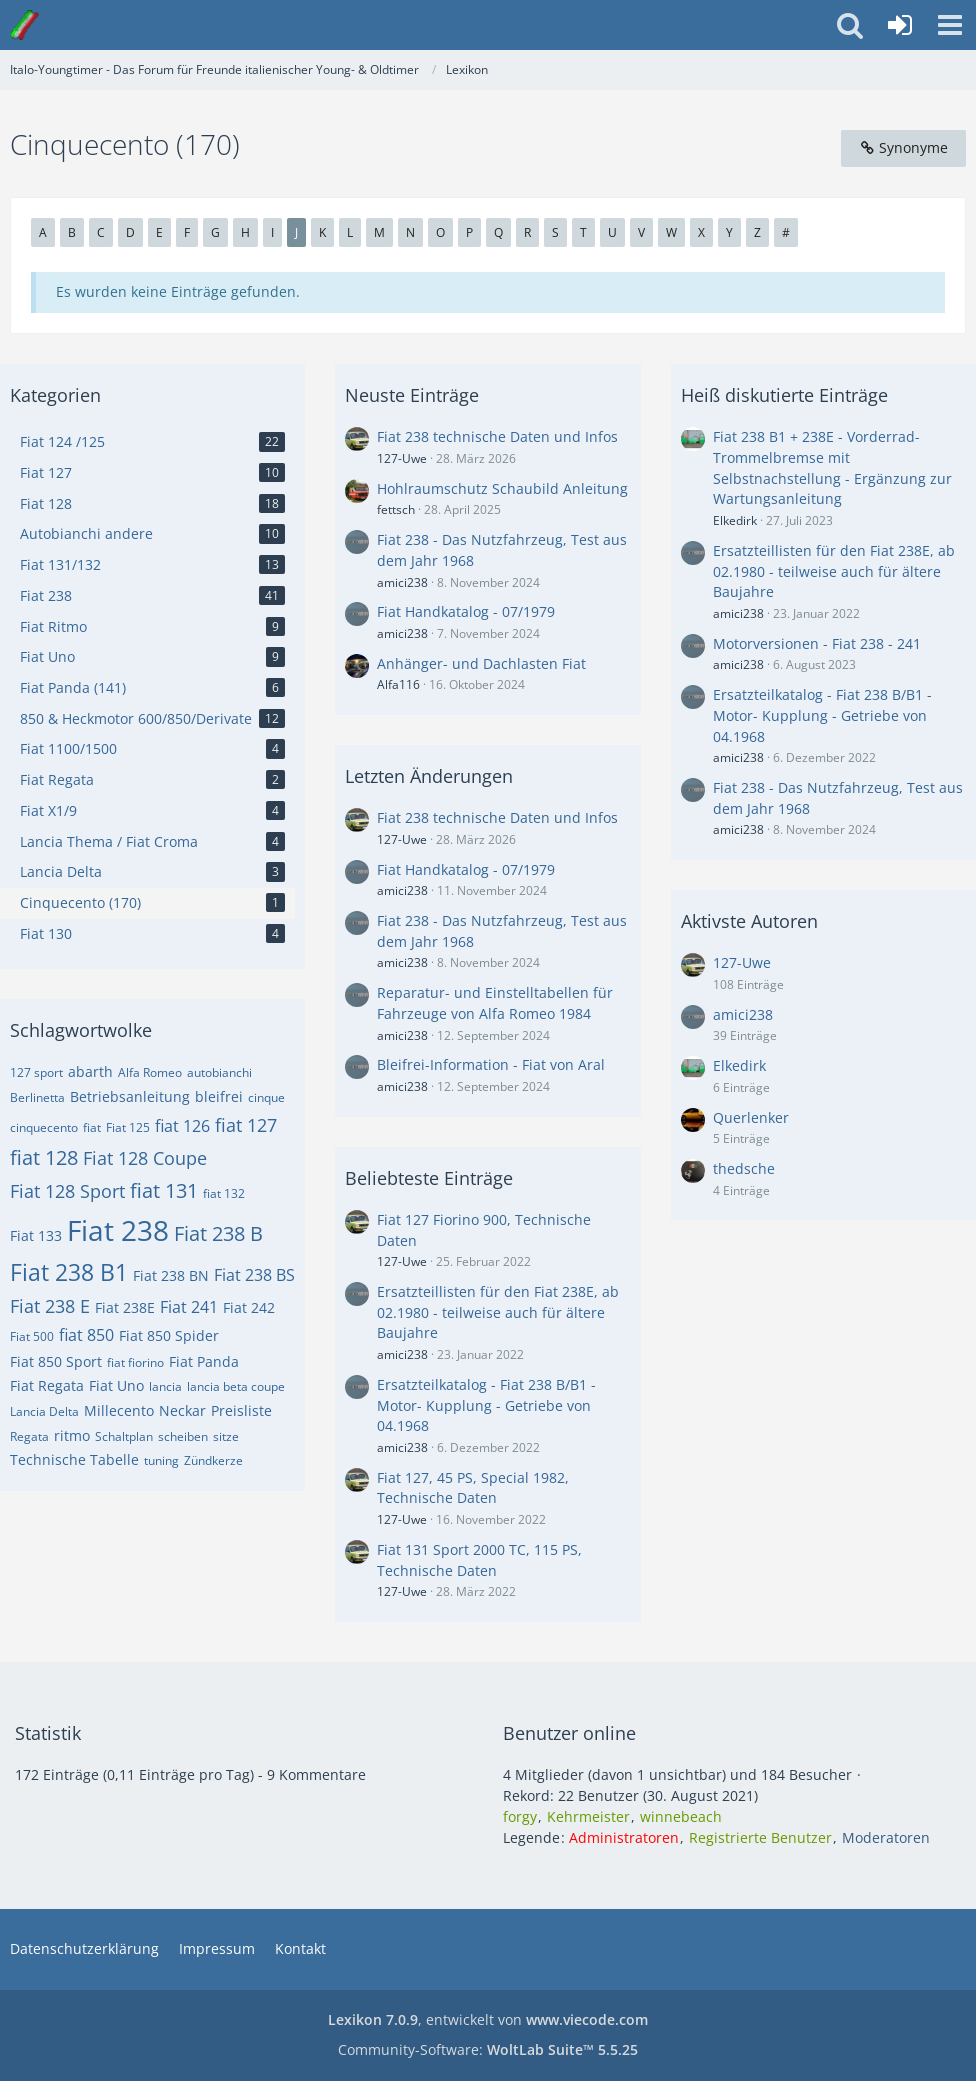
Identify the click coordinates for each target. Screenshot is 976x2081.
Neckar (182, 1410)
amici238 (402, 582)
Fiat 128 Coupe (145, 1158)
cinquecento (44, 1127)
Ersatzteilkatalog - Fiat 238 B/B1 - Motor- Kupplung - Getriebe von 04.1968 (486, 1405)
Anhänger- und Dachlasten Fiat (481, 663)
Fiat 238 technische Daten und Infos (497, 436)
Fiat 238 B (218, 1233)
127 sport (36, 1072)
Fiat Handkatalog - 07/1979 (466, 611)
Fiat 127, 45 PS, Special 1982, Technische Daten (473, 1488)
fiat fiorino (135, 1362)
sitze (226, 1436)
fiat (92, 1127)
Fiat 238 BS (254, 1275)
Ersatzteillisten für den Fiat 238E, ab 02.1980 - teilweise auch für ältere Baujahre (498, 1312)
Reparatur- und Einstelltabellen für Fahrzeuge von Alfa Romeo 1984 (495, 1003)
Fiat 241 (189, 1307)
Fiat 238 (118, 1230)
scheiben (183, 1436)
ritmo (72, 1435)
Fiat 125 (128, 1127)
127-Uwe (402, 458)
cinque (266, 1097)
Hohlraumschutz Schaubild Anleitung (502, 488)
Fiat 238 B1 (69, 1272)
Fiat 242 (249, 1307)
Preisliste (241, 1410)
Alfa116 (398, 684)
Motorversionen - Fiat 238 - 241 (817, 643)
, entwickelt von (488, 2019)
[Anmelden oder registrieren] (900, 25)
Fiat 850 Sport (56, 1361)
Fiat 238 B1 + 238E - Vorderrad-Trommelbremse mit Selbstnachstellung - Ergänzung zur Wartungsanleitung (832, 467)
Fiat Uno (116, 1385)
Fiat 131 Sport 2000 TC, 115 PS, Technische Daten (479, 1560)
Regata (29, 1436)
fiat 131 (164, 1190)
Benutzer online (569, 1733)
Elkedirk (735, 520)
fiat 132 (224, 1193)
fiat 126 (182, 1126)
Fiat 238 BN (171, 1275)
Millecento (119, 1410)
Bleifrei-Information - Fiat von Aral (491, 1064)
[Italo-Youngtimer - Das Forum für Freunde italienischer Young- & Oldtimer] (24, 25)
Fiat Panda (204, 1361)
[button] (950, 25)
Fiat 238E (125, 1307)
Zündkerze (213, 1460)
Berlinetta (37, 1097)
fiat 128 (44, 1157)
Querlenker (751, 1117)
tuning (161, 1460)
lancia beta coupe (236, 1386)
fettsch (396, 509)
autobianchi (219, 1072)
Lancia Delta (44, 1411)
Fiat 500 (32, 1336)
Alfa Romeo (150, 1072)
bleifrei (219, 1096)
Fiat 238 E (50, 1306)
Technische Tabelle (74, 1459)
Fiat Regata (47, 1385)
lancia (165, 1386)
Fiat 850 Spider (169, 1335)
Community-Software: (488, 2049)
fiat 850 (86, 1335)
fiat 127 (246, 1125)
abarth (90, 1071)
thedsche (744, 1168)
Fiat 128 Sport (67, 1191)
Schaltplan (124, 1436)
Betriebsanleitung (130, 1096)
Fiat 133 (36, 1235)
